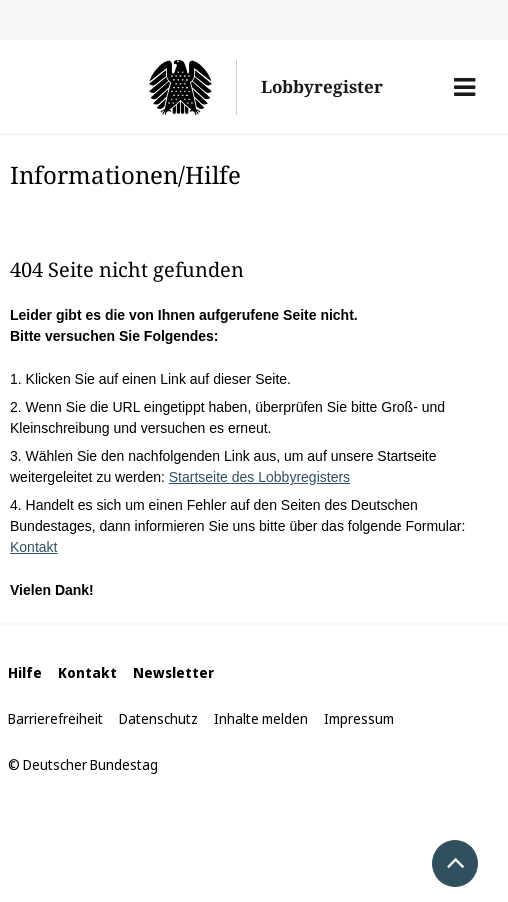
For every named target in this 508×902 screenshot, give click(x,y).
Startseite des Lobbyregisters (259, 477)
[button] (464, 87)
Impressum (359, 718)
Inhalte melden (261, 718)
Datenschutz (158, 718)
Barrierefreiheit (55, 718)
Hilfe (25, 672)
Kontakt (33, 547)
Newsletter (173, 672)
